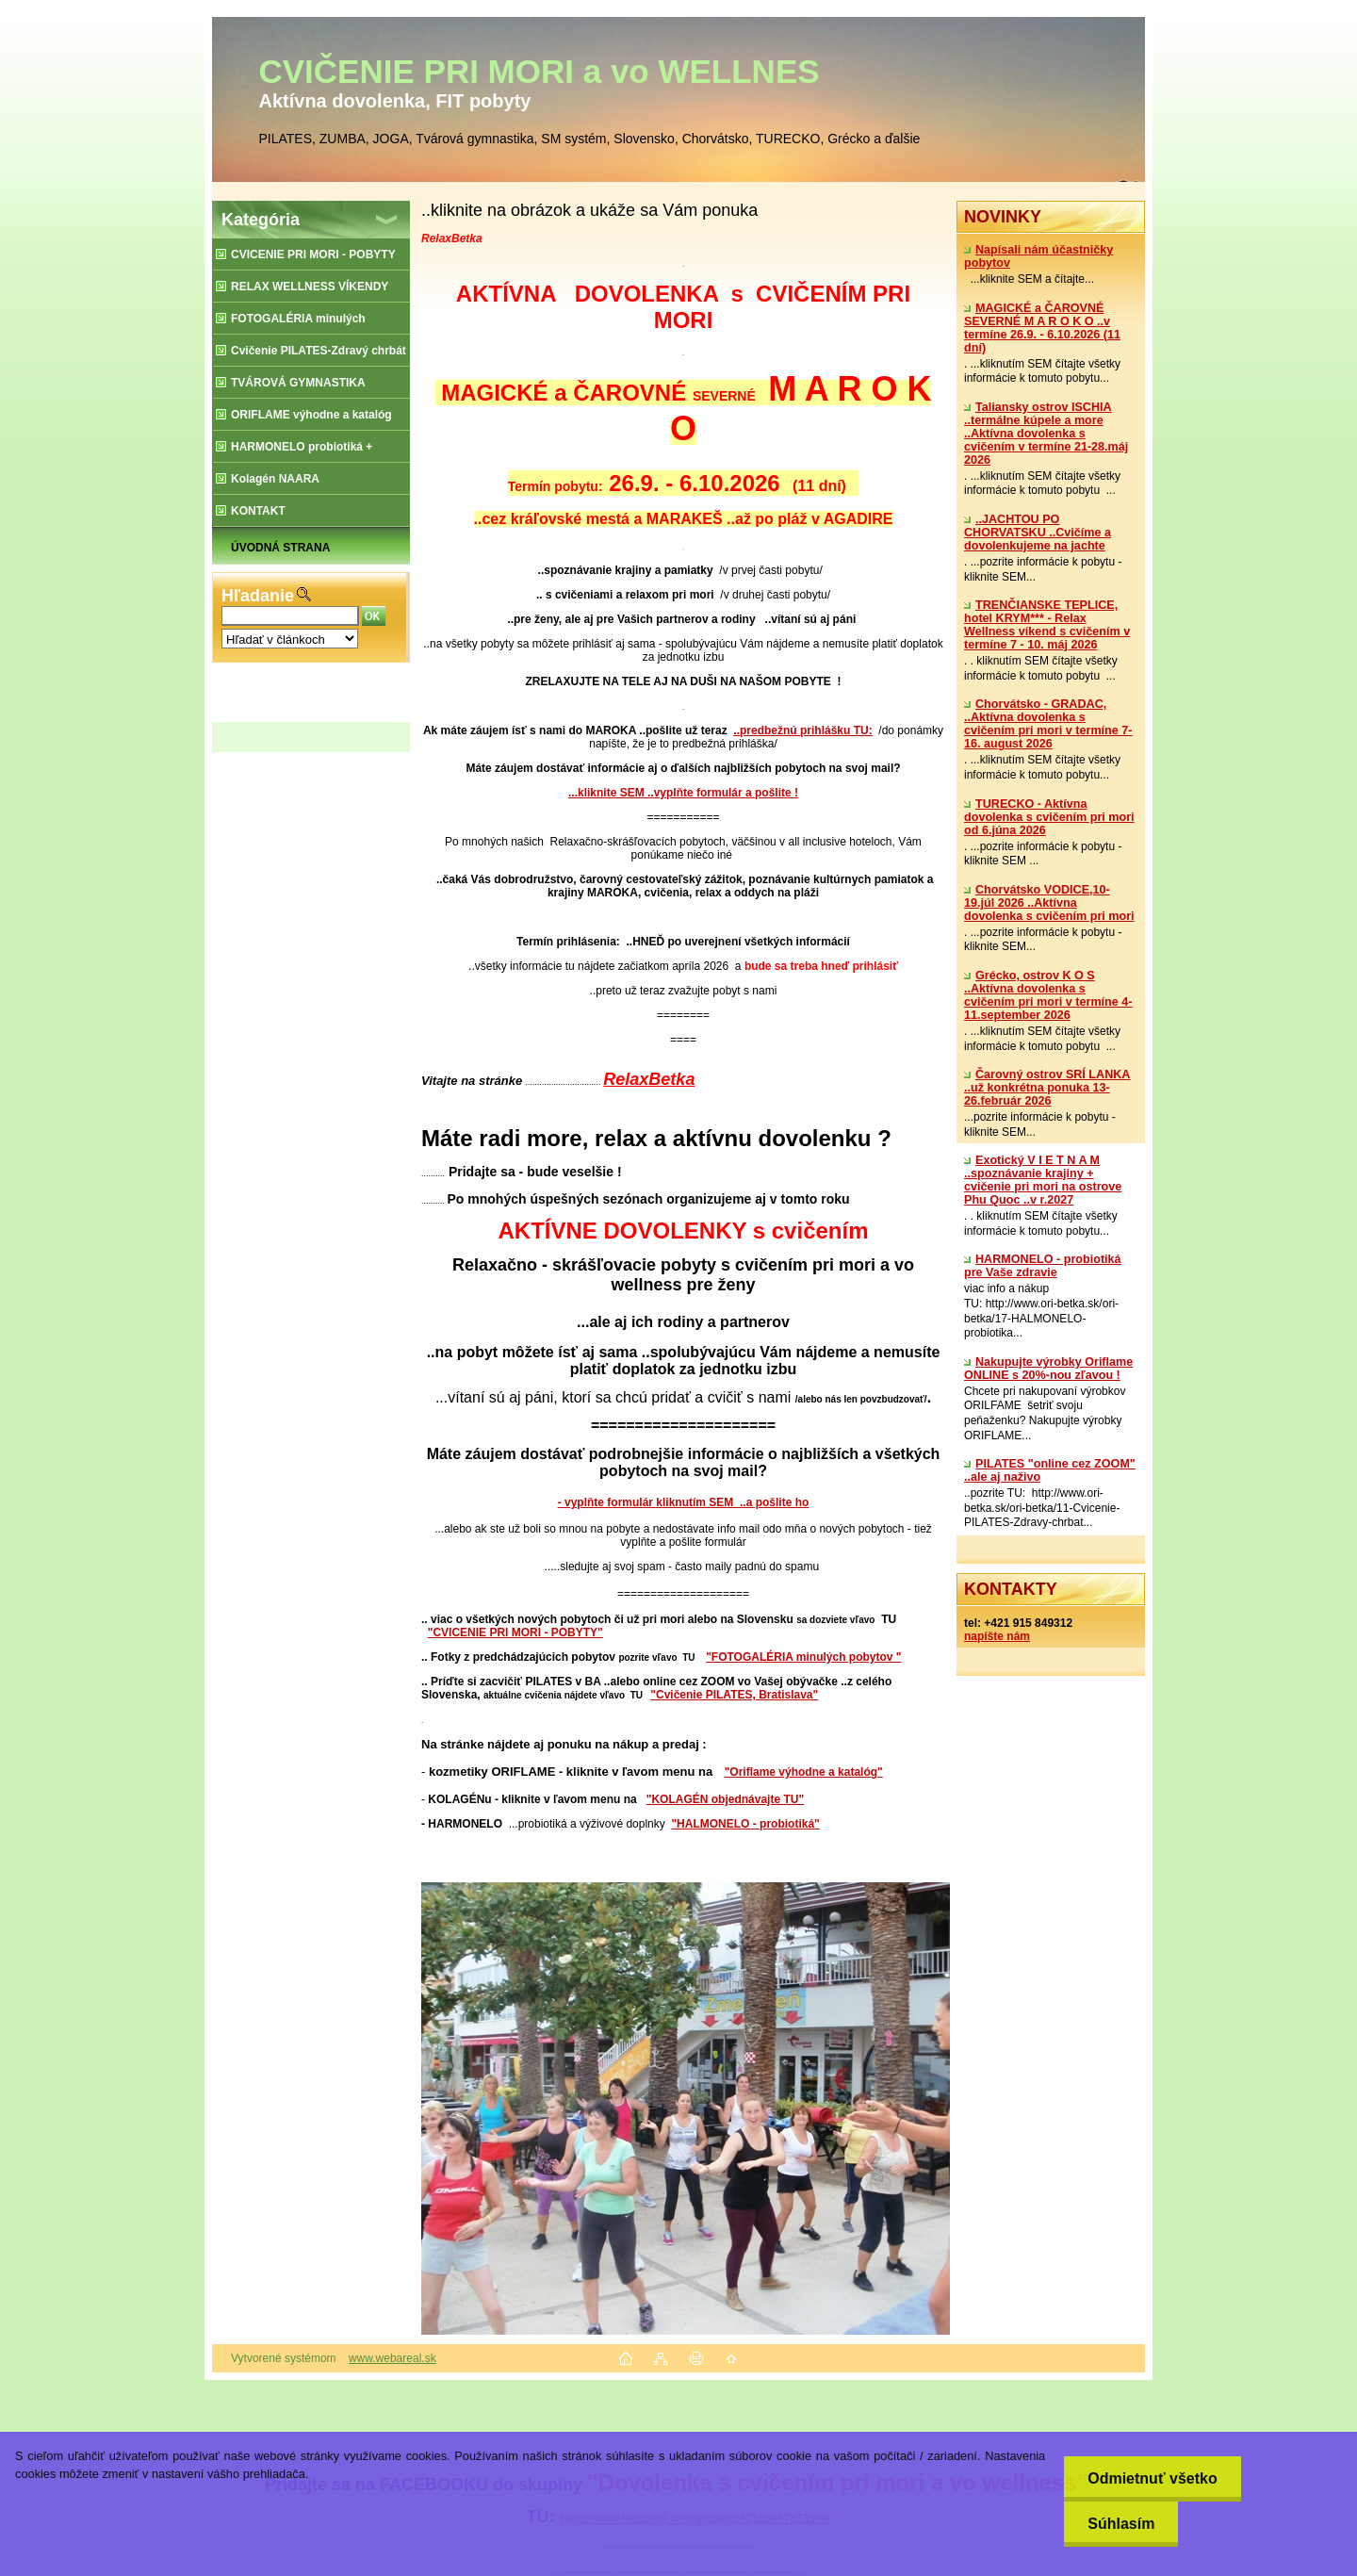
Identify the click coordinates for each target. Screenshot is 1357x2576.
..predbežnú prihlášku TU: (802, 730)
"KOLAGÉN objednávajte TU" (725, 1799)
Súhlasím (1120, 2524)
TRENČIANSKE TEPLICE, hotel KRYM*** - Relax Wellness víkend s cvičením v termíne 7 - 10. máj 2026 (1047, 625)
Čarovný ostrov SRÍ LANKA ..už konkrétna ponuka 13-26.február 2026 (1047, 1088)
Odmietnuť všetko (1152, 2478)
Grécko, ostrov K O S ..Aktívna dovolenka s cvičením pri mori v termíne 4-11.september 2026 (1048, 995)
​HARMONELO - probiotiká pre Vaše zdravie (1042, 1266)
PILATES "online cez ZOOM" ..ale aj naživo (1050, 1470)
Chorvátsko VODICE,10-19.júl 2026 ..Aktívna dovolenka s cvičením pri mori (1049, 903)
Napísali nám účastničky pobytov (1038, 256)
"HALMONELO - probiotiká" (745, 1823)
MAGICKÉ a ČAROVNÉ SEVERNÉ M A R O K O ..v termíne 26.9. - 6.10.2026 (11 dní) (1042, 328)
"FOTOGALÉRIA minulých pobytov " (803, 1657)
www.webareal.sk (392, 2358)
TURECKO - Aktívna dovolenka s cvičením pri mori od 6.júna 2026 (1049, 817)
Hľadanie (257, 595)
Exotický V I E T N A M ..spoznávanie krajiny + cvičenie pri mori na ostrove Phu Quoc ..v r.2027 (1042, 1180)
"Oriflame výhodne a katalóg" (804, 1772)
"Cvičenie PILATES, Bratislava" (734, 1694)
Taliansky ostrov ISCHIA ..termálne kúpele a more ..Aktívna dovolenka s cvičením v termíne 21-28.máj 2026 (1046, 434)
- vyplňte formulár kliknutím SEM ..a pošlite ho (683, 1502)
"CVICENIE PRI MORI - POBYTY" (515, 1632)
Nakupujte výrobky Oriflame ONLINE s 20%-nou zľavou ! (1048, 1368)
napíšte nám (997, 1636)
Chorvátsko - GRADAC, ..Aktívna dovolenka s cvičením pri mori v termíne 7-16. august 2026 (1048, 723)
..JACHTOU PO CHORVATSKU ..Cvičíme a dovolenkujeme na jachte (1037, 532)
